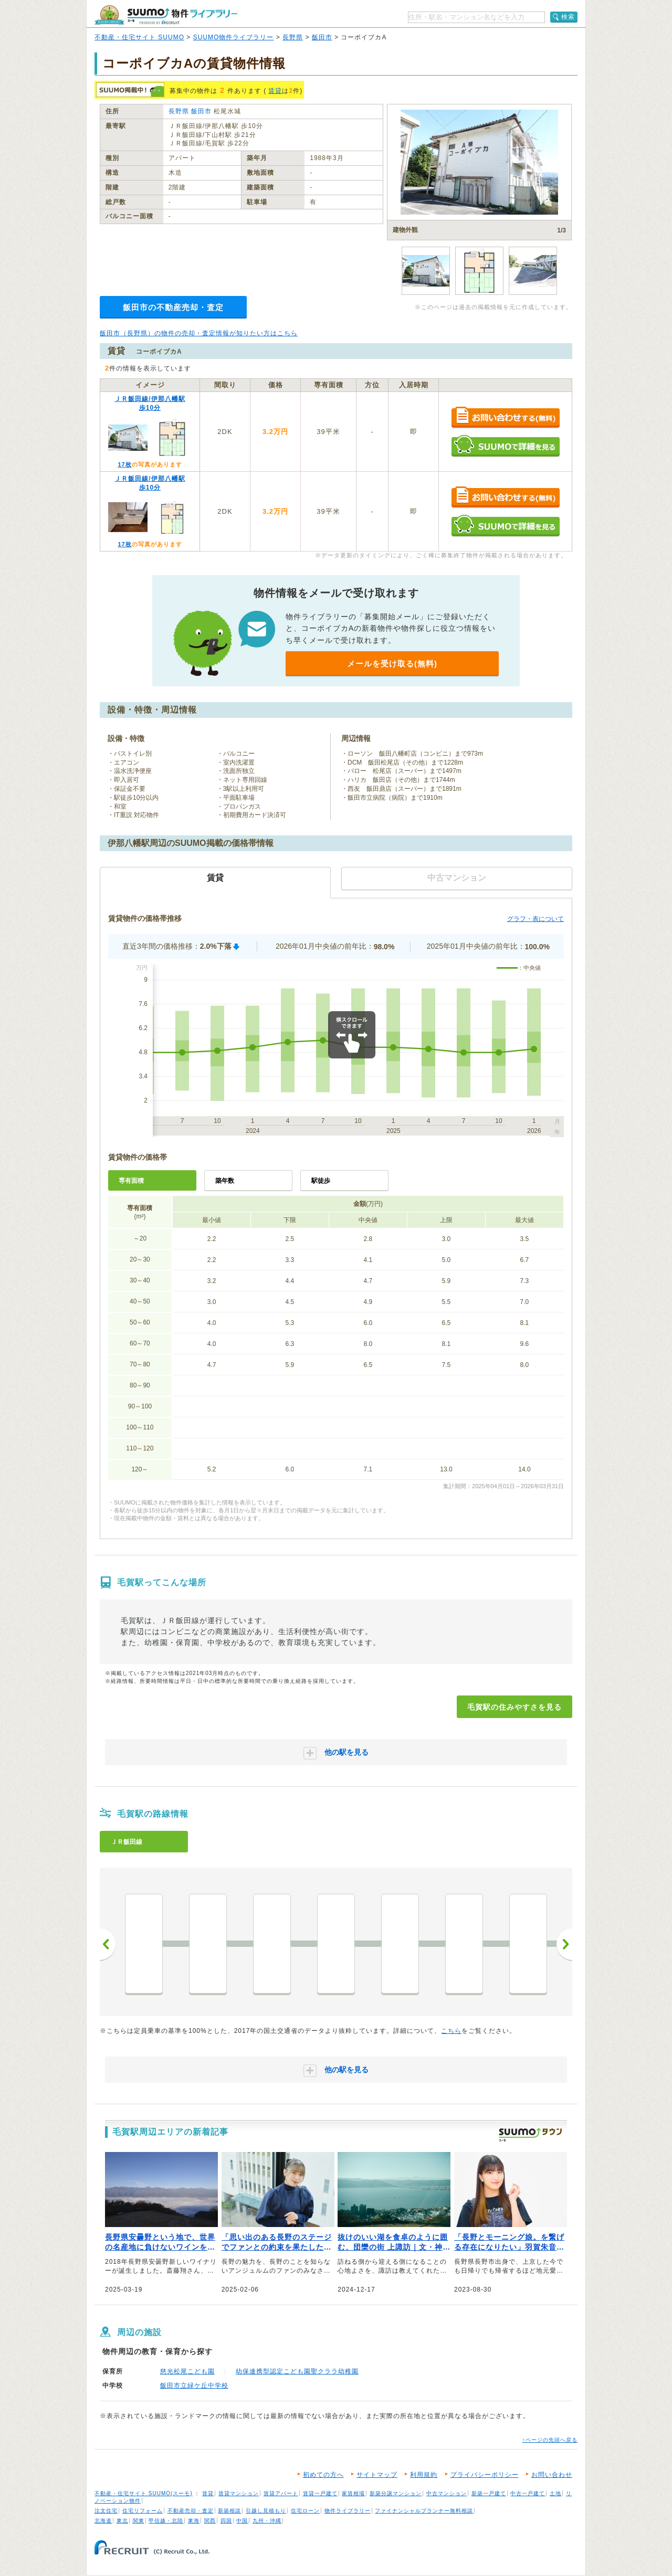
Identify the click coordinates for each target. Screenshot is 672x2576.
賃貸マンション (238, 2493)
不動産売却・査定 (190, 2511)
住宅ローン (305, 2511)
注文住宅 (106, 2511)
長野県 (292, 37)
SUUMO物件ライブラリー (233, 37)
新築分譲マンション (396, 2493)
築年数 (224, 1180)
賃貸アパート (281, 2493)
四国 (226, 2521)
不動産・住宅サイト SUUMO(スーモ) (143, 2493)
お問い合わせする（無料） (505, 418)
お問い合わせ (551, 2474)
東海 (194, 2521)
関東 (138, 2521)
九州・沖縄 (267, 2521)
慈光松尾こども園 (187, 2371)
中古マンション (446, 2493)
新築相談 (229, 2511)
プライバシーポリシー (484, 2474)
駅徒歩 (320, 1180)
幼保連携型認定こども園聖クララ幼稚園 (297, 2371)
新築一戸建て (488, 2493)
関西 (210, 2521)
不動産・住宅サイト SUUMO (139, 37)
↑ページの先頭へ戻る (550, 2440)
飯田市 (322, 37)
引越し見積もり (266, 2511)
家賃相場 (353, 2493)
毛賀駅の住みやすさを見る (514, 1707)
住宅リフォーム (142, 2511)
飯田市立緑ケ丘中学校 (194, 2385)
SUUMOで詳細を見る (505, 445)
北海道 (103, 2521)
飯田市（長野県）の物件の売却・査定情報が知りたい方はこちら (199, 333)
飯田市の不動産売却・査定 (173, 307)
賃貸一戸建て (320, 2493)
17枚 (124, 464)
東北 (122, 2521)
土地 (555, 2493)
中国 (242, 2521)
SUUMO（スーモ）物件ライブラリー (165, 15)
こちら (451, 2030)
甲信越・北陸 (166, 2521)
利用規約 (423, 2474)
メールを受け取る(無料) (392, 663)
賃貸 (275, 90)
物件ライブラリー (347, 2511)
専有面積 (131, 1180)
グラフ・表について (535, 919)
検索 (568, 16)
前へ (108, 1944)
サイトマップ (376, 2474)
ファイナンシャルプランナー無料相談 (424, 2511)
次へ (564, 1944)
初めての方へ (323, 2474)
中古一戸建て (527, 2493)
